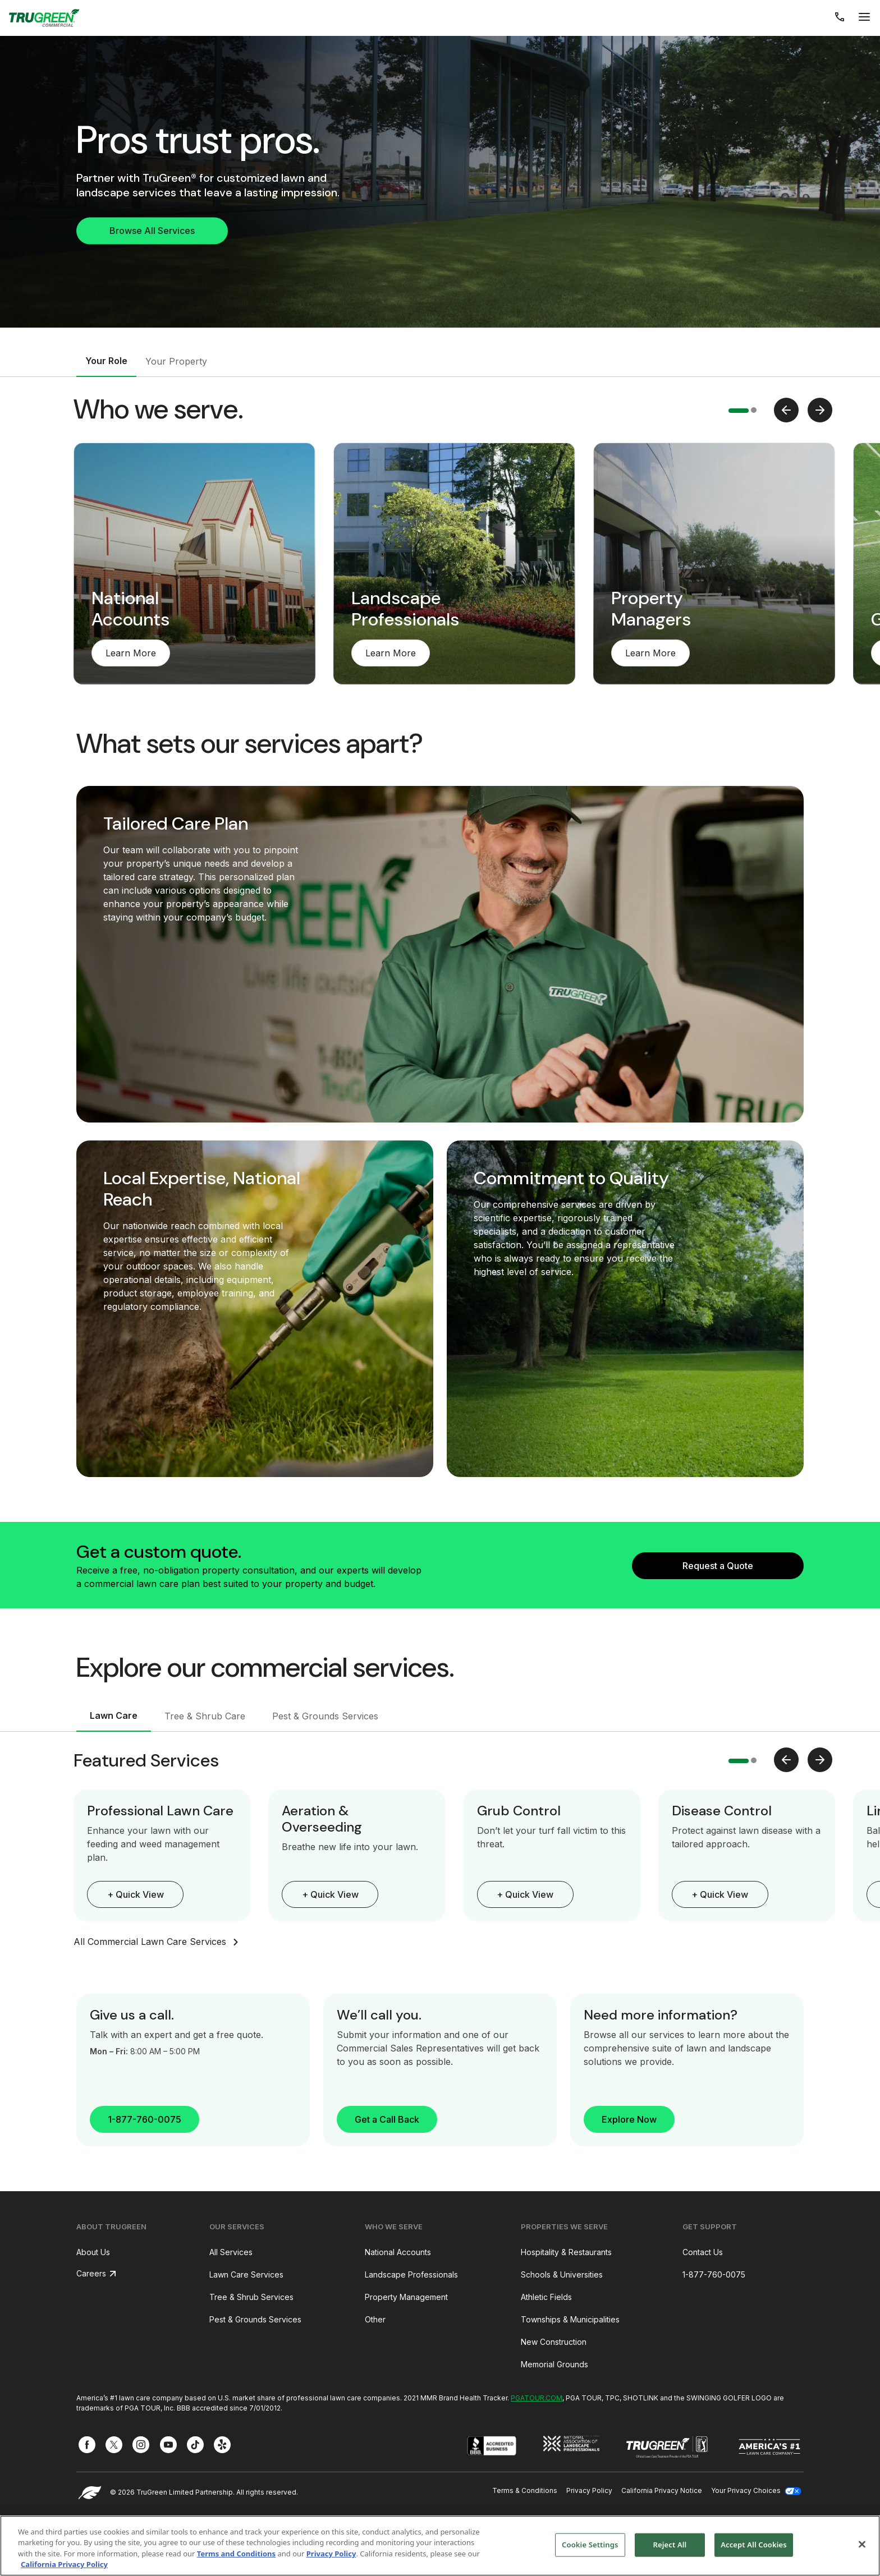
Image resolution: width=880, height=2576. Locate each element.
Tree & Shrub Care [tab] (204, 1716)
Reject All (670, 2545)
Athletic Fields (546, 2297)
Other (375, 2319)
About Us (93, 2252)
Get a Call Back (387, 2119)
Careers (91, 2273)
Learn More (131, 653)
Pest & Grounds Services (255, 2319)
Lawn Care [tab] (114, 1715)
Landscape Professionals (411, 2274)
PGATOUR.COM (536, 2398)
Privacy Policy (589, 2490)
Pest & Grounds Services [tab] (325, 1716)
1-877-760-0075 (144, 2119)
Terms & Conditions (524, 2490)
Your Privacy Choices (756, 2490)
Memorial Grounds (554, 2364)
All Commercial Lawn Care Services (158, 1941)
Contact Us (702, 2252)
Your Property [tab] (176, 361)
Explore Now (629, 2119)
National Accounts (398, 2252)
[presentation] (786, 410)
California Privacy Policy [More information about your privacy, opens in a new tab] (64, 2564)
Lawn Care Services (246, 2274)
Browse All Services (152, 230)
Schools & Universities (562, 2274)
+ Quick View (135, 1894)
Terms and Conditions (236, 2554)
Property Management (406, 2297)
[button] (738, 411)
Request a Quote (717, 1565)
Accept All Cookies (754, 2545)
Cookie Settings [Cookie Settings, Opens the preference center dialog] (590, 2545)
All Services (231, 2252)
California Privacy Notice (661, 2490)
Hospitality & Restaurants (566, 2252)
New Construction (553, 2342)
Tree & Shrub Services (251, 2297)
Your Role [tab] (106, 360)
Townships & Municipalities (570, 2319)
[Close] (862, 2544)
